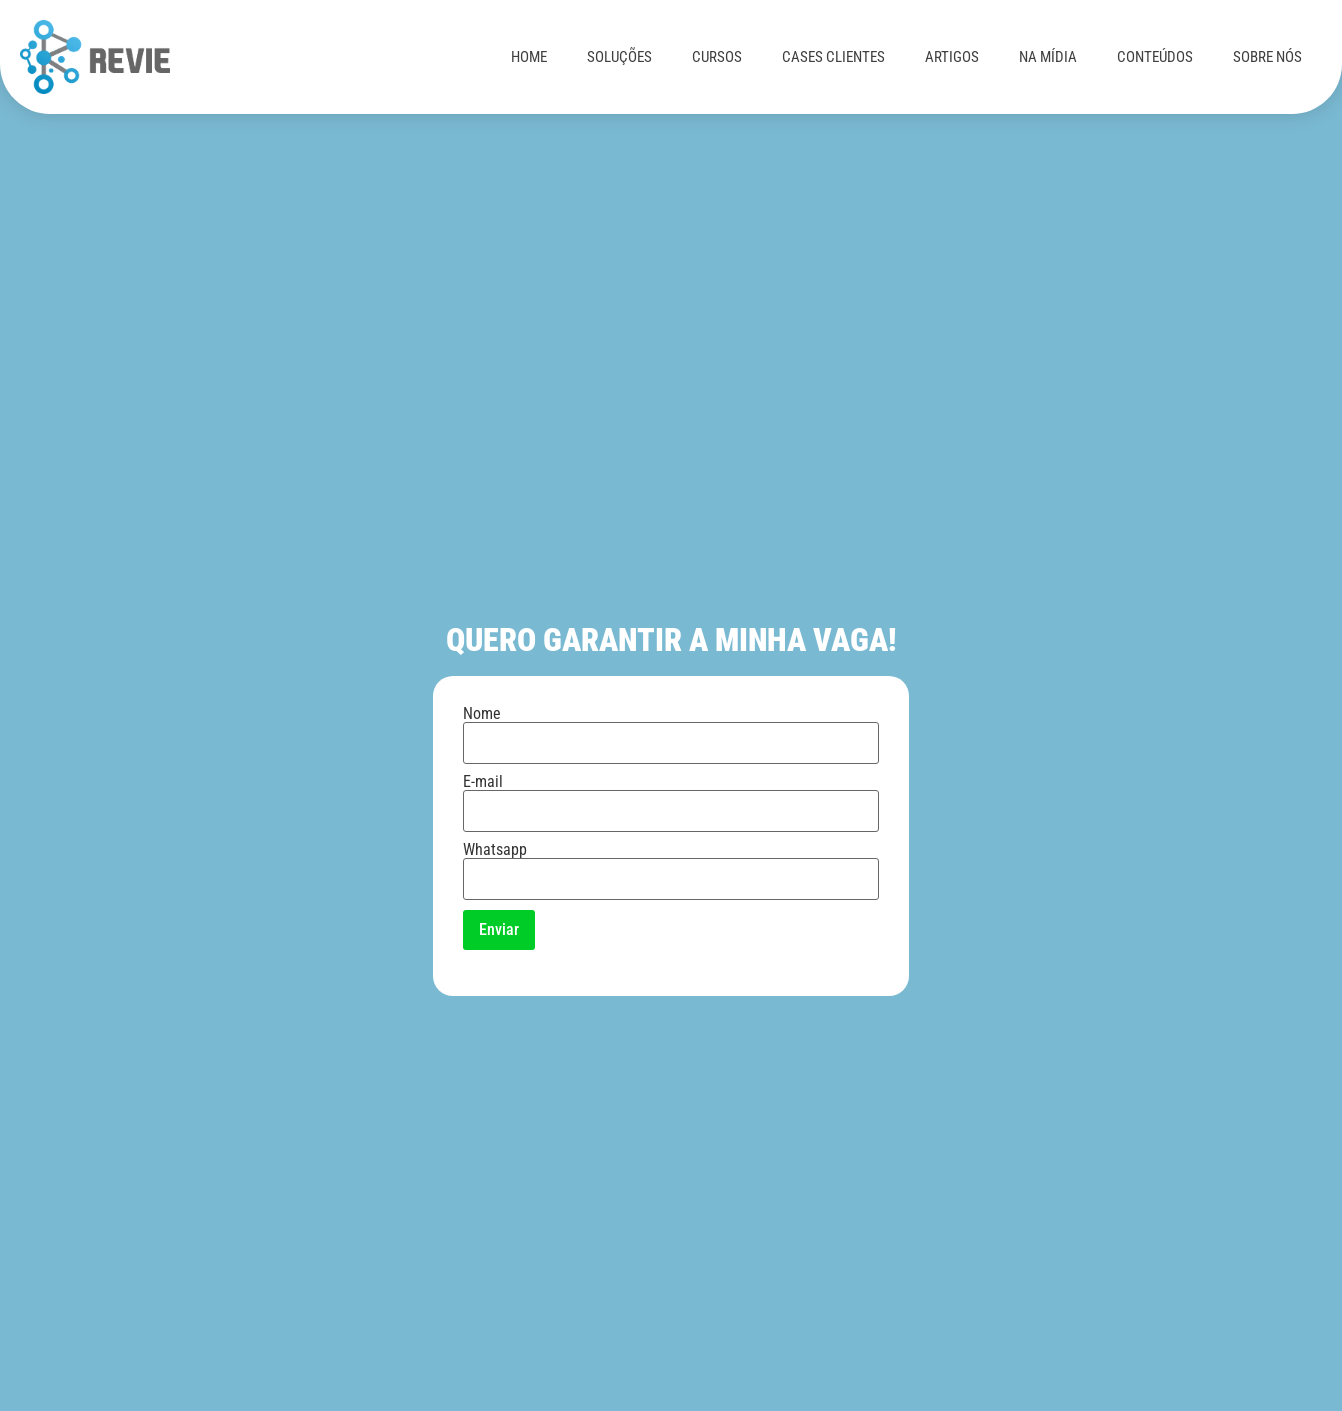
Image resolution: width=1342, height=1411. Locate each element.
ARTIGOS (952, 57)
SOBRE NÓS (1267, 57)
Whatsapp (671, 865)
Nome (671, 729)
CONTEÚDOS (1155, 57)
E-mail (671, 797)
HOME (529, 57)
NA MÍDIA (1048, 57)
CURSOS (717, 57)
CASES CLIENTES (833, 57)
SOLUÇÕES (619, 57)
